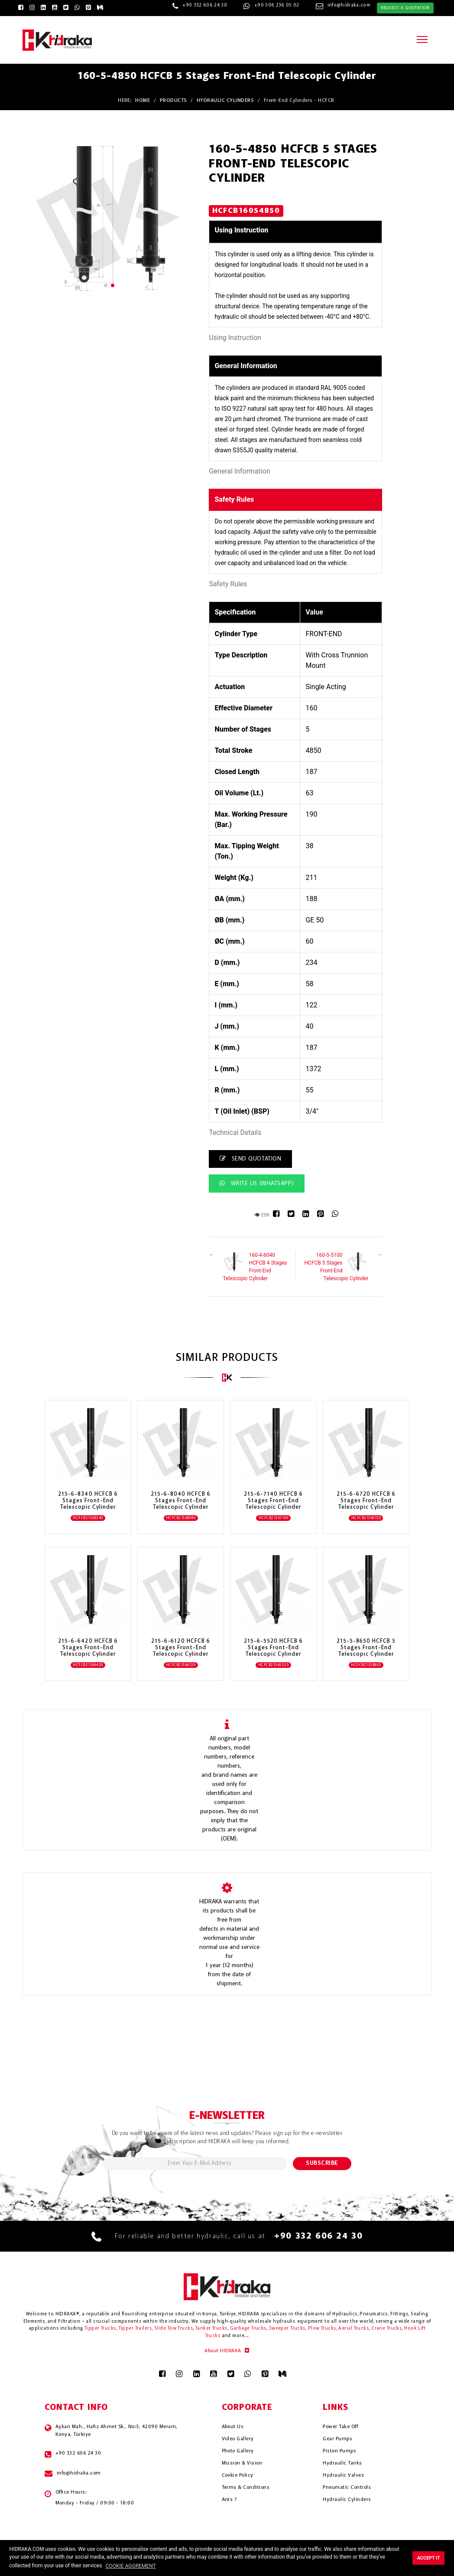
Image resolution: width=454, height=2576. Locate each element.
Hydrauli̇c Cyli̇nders (347, 2499)
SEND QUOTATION (250, 1158)
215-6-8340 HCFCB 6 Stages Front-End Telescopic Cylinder (88, 1500)
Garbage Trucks (248, 2328)
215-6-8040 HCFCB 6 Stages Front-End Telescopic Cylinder (181, 1500)
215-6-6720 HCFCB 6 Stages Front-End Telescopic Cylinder (366, 1500)
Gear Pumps (337, 2439)
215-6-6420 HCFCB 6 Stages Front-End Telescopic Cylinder (88, 1647)
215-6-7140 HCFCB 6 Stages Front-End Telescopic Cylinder (273, 1500)
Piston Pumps (339, 2451)
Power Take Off (340, 2426)
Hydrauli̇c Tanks (342, 2463)
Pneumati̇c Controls (347, 2487)
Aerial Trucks (353, 2328)
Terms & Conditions (246, 2487)
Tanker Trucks (211, 2328)
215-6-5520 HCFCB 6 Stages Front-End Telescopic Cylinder (273, 1647)
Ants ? (229, 2499)
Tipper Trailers (135, 2328)
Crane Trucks (386, 2328)
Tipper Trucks (100, 2328)
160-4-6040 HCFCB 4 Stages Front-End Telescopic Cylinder (255, 1266)
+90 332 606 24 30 (204, 5)
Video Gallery (238, 2439)
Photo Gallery (238, 2451)
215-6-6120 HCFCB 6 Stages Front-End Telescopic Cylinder (180, 1647)
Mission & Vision (242, 2463)
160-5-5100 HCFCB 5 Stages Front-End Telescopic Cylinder (337, 1266)
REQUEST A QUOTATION (405, 8)
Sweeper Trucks (287, 2328)
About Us (233, 2426)
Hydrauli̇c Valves (343, 2475)
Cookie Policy (237, 2475)
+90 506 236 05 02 (276, 5)
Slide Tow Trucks (173, 2328)
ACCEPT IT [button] (428, 2558)
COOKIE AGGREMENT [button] (131, 2566)
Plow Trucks (322, 2328)
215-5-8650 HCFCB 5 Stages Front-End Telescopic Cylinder (366, 1647)
